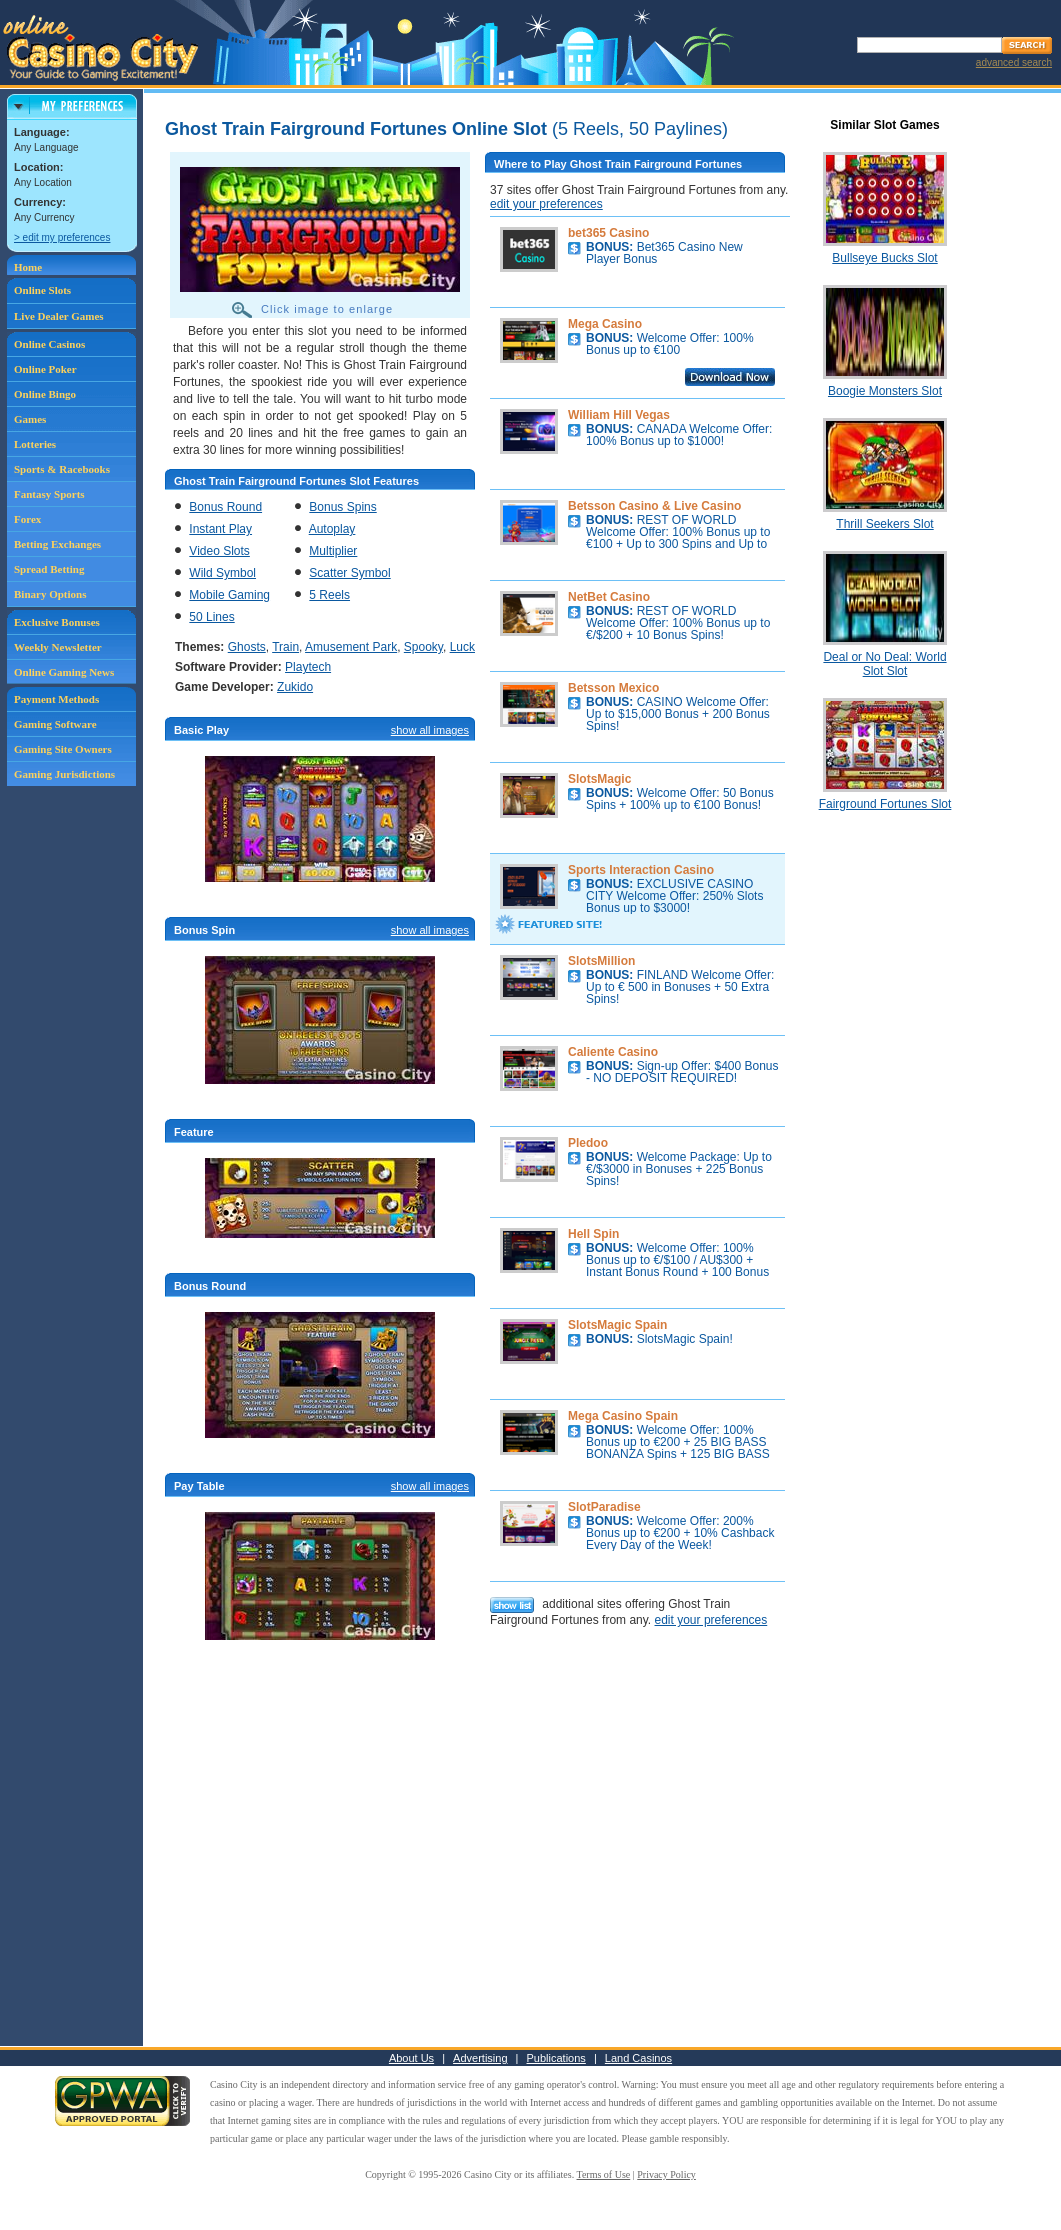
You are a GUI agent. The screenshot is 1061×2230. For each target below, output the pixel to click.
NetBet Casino (609, 597)
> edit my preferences (62, 237)
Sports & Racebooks (62, 469)
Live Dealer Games (59, 316)
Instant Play (220, 529)
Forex (27, 519)
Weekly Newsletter (58, 647)
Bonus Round (225, 507)
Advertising (480, 2058)
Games (30, 419)
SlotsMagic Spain (617, 1325)
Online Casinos (49, 344)
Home (28, 267)
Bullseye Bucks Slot (884, 258)
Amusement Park (351, 647)
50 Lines (211, 617)
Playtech (308, 667)
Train (285, 647)
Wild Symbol (222, 573)
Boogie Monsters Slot (885, 391)
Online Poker (45, 369)
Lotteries (35, 444)
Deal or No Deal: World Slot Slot (884, 664)
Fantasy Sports (49, 494)
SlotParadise (604, 1507)
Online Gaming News (64, 672)
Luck (462, 647)
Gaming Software (55, 724)
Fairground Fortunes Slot (885, 804)
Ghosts (247, 647)
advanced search (1014, 62)
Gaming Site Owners (63, 749)
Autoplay (332, 529)
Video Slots (219, 551)
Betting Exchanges (57, 544)
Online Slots (42, 290)
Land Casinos (638, 2058)
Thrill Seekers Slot (884, 524)
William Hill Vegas (619, 415)
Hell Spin (593, 1234)
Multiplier (333, 551)
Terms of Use (604, 2174)
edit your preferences (546, 204)
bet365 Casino (608, 233)
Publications (556, 2058)
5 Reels (329, 595)
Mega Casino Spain (623, 1416)
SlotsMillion (601, 961)
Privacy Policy (666, 2174)
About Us (411, 2058)
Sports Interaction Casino (641, 870)
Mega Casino (605, 324)
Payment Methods (56, 699)
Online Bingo (45, 394)
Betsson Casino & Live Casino (654, 506)
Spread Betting (49, 569)
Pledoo (588, 1143)
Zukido (295, 687)
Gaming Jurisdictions (64, 774)
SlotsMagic (599, 779)
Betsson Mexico (613, 688)
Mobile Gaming (229, 595)
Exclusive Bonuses (57, 622)
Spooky (423, 647)
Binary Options (50, 594)
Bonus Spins (342, 507)
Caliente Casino (613, 1052)
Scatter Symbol (349, 573)
